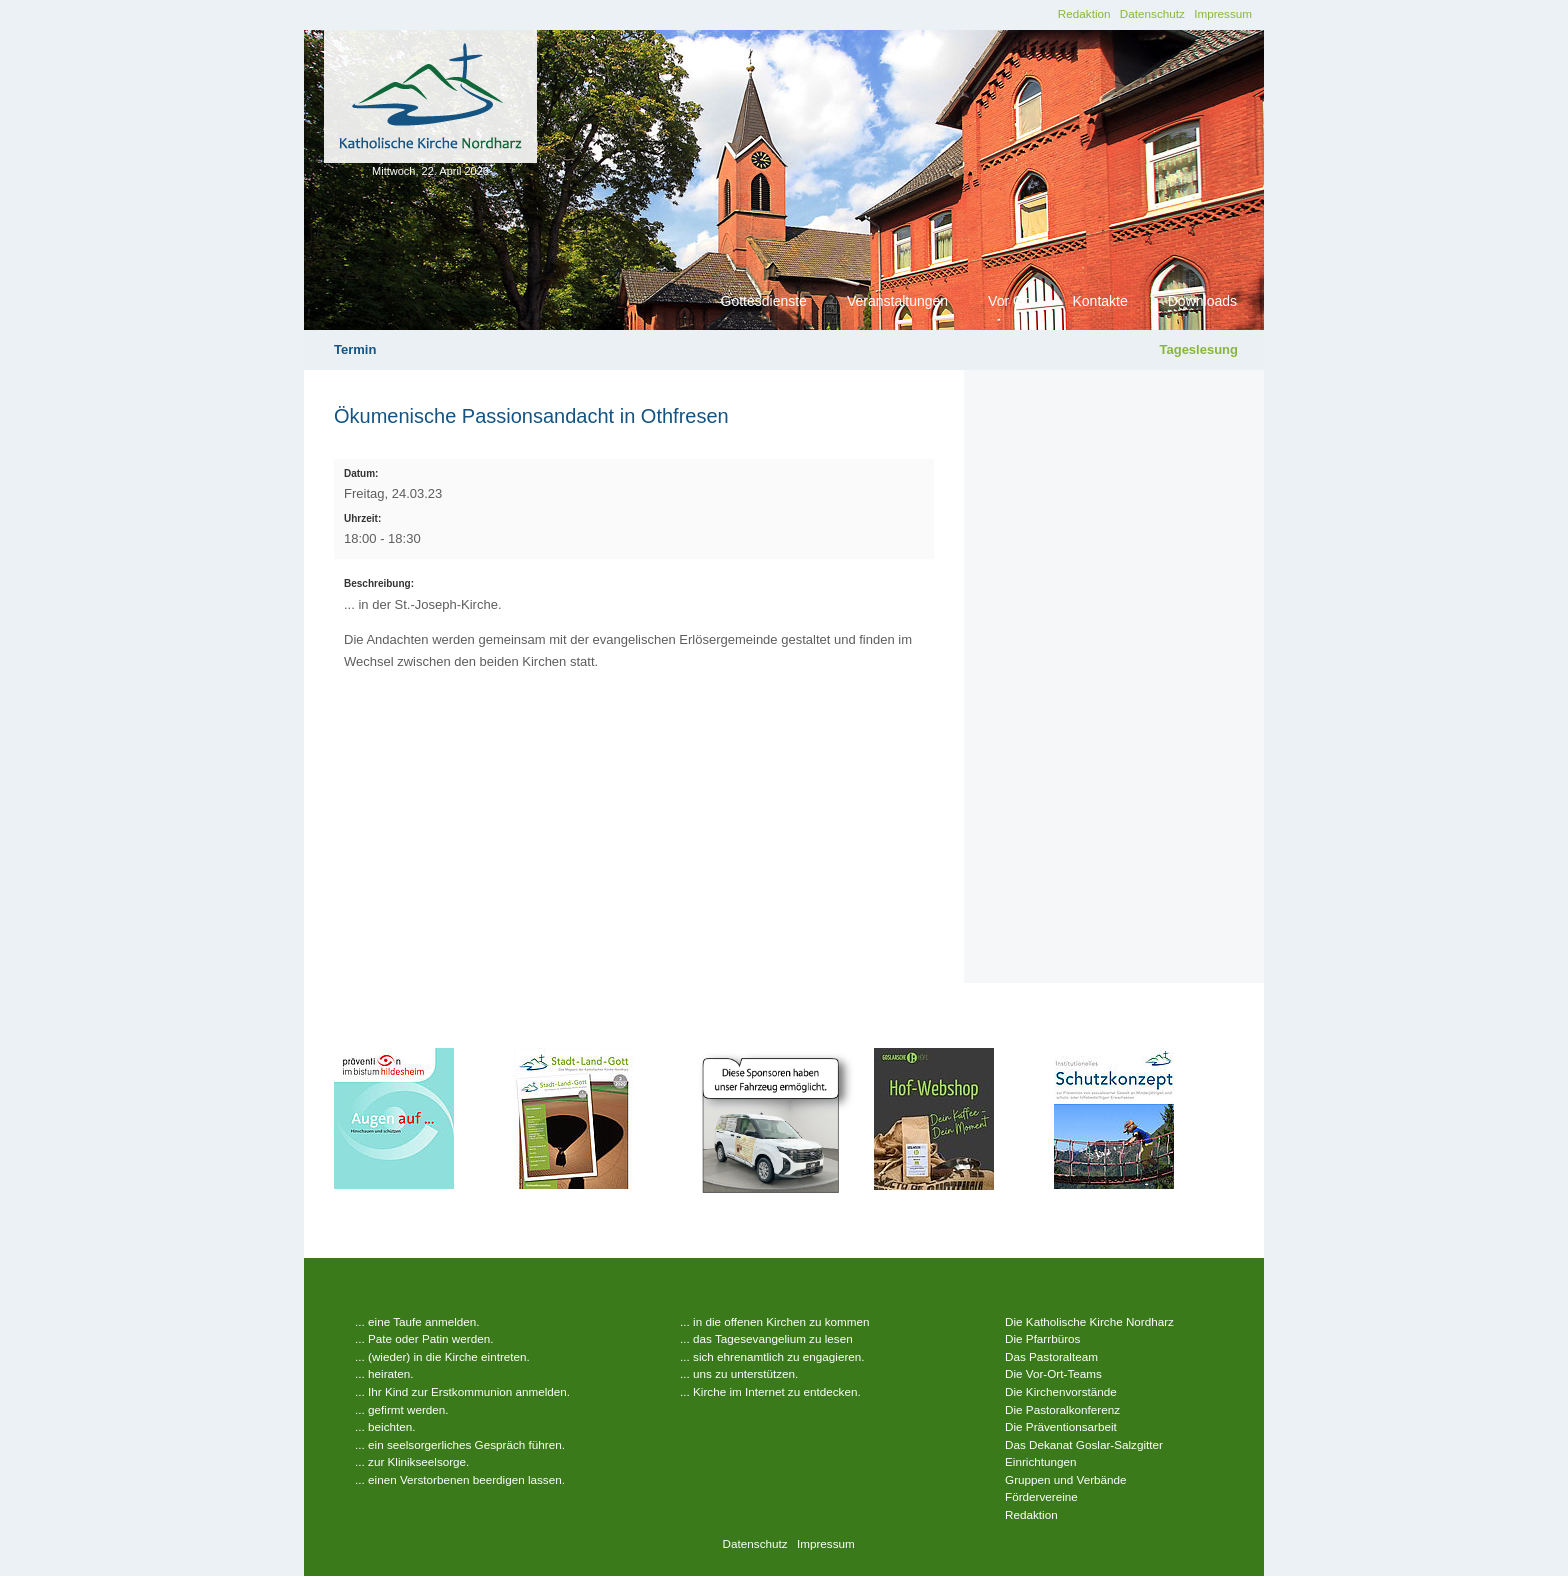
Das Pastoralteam (1051, 1356)
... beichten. (385, 1426)
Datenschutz (1152, 13)
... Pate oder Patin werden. (424, 1338)
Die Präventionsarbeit (1061, 1426)
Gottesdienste (764, 301)
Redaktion (1084, 13)
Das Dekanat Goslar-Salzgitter (1084, 1444)
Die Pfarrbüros (1042, 1338)
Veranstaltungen (897, 301)
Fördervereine (1041, 1496)
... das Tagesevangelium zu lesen (766, 1338)
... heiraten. (384, 1373)
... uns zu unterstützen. (739, 1373)
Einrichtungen (1040, 1461)
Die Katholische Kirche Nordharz (1089, 1321)
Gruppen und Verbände (1066, 1479)
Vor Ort (1010, 301)
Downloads (1202, 301)
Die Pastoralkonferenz (1062, 1409)
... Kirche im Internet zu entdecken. (770, 1391)
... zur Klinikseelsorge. (412, 1461)
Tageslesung (1198, 349)
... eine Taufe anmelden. (417, 1321)
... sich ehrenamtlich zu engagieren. (772, 1356)
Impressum (1223, 13)
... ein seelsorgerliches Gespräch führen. (460, 1444)
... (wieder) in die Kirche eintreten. (442, 1356)
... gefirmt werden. (402, 1409)
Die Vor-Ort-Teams (1053, 1373)
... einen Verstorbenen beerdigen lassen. (460, 1479)
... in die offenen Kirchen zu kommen (775, 1321)
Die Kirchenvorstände (1061, 1391)
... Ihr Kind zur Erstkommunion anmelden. (462, 1391)
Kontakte (1099, 301)
